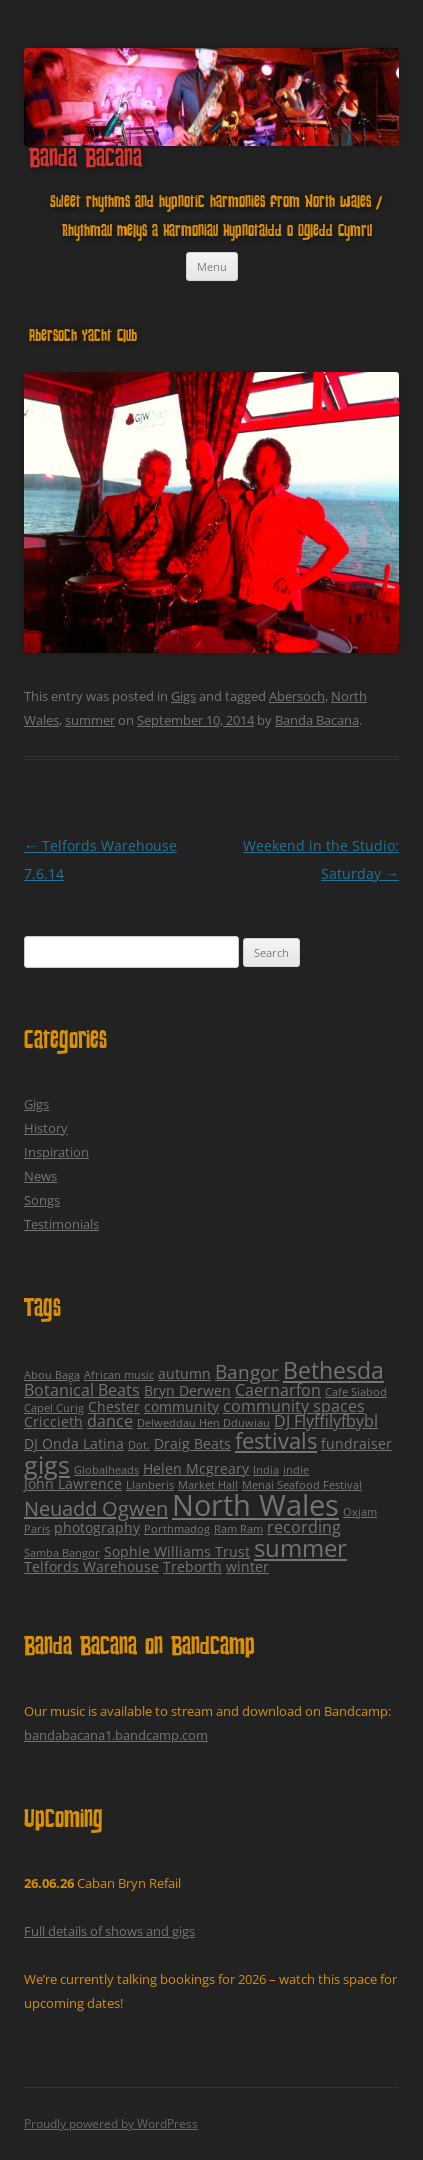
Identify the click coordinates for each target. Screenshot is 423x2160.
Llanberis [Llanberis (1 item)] (150, 1485)
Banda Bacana (85, 160)
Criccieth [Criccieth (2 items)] (53, 1421)
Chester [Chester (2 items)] (114, 1406)
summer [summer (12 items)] (300, 1547)
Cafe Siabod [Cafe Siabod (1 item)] (356, 1392)
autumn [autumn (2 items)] (184, 1373)
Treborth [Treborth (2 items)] (192, 1566)
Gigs (183, 696)
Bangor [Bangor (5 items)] (247, 1372)
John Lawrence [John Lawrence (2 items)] (73, 1483)
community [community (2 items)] (181, 1406)
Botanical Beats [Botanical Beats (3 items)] (82, 1390)
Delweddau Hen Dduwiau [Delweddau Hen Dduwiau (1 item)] (203, 1423)
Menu (212, 266)
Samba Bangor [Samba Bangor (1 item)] (62, 1553)
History (46, 1128)
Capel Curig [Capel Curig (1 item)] (54, 1408)
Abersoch (297, 696)
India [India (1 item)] (266, 1470)
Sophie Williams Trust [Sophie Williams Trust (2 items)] (177, 1551)
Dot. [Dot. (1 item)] (139, 1445)
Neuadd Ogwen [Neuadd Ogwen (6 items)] (96, 1508)
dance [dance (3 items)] (110, 1421)
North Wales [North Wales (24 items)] (255, 1505)
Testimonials (61, 1224)
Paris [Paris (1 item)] (37, 1529)
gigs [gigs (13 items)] (47, 1464)
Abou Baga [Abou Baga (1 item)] (52, 1375)
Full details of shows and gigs (109, 1931)
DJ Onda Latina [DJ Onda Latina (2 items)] (74, 1443)
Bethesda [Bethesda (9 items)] (333, 1370)
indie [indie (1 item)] (296, 1470)
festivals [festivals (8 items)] (276, 1440)
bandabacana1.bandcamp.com (116, 1735)
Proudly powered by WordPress (111, 2123)
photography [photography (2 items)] (97, 1527)
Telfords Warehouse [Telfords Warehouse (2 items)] (91, 1566)
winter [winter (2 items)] (247, 1566)
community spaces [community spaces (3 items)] (294, 1406)
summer (90, 720)
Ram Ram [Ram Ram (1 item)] (238, 1529)
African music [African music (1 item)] (119, 1375)
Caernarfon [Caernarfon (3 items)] (278, 1390)
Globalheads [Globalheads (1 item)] (106, 1470)
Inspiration (56, 1152)
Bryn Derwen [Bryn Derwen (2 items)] (187, 1390)
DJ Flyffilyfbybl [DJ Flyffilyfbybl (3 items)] (326, 1421)
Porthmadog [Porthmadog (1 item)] (177, 1529)
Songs (42, 1200)
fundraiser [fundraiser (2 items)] (356, 1443)
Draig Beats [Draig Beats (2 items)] (192, 1443)
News (40, 1176)
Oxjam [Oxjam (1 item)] (360, 1512)
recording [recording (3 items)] (304, 1527)
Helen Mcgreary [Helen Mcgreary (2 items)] (196, 1468)
